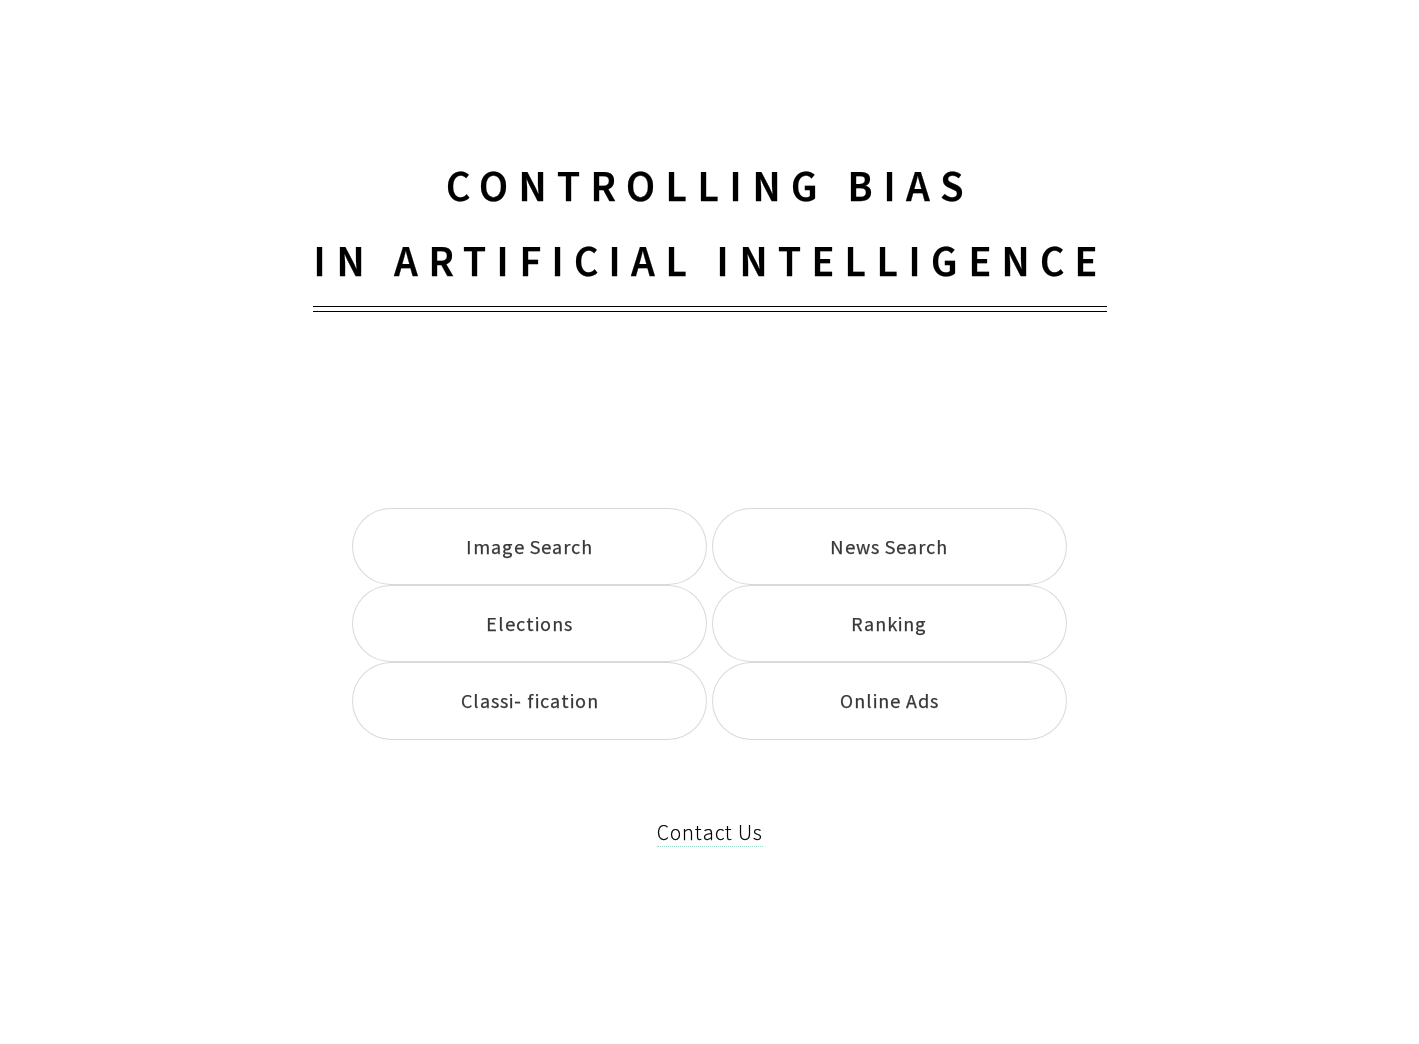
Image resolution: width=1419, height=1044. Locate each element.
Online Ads (889, 700)
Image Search (529, 546)
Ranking (889, 623)
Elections (529, 623)
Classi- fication (530, 700)
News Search (889, 546)
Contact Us (710, 832)
